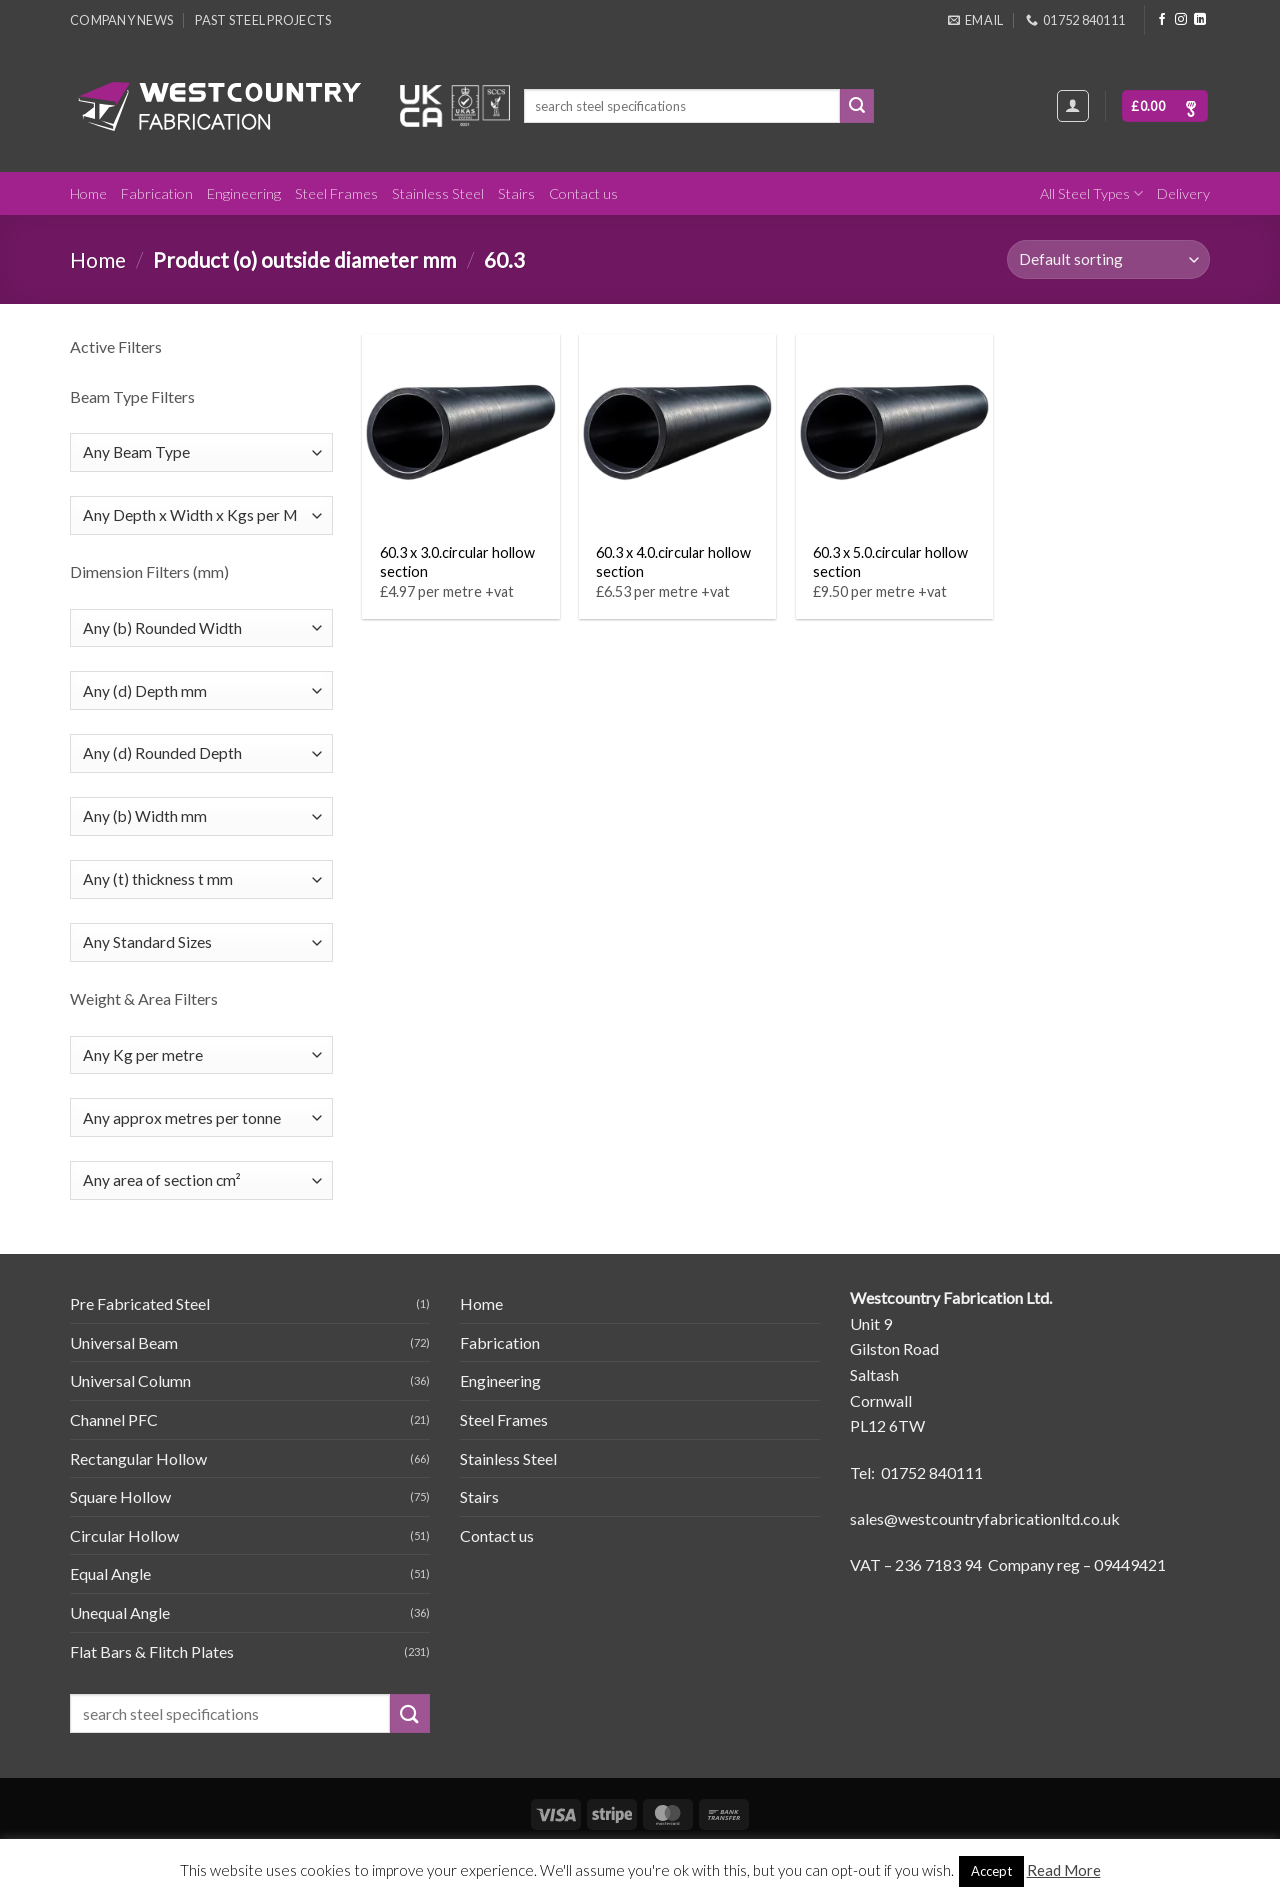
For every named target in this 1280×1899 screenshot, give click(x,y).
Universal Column (130, 1380)
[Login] (1073, 106)
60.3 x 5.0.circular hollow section (890, 562)
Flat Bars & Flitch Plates (152, 1651)
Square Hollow (120, 1496)
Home (88, 193)
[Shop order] (1108, 259)
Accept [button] (991, 1871)
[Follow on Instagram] (1181, 20)
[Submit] (857, 106)
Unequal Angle (120, 1612)
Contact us (583, 193)
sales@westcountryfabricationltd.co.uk (985, 1518)
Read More (1064, 1870)
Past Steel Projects (263, 20)
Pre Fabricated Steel (140, 1303)
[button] (1165, 106)
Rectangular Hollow (138, 1458)
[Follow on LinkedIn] (1200, 20)
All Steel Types (1091, 193)
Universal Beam (124, 1342)
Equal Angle (110, 1573)
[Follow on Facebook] (1162, 20)
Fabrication (157, 193)
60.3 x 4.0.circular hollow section (673, 562)
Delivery (1183, 193)
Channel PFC (114, 1419)
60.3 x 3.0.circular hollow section (457, 562)
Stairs (516, 193)
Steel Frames (336, 193)
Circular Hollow (124, 1535)
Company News (121, 20)
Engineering (244, 193)
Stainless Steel (438, 193)
